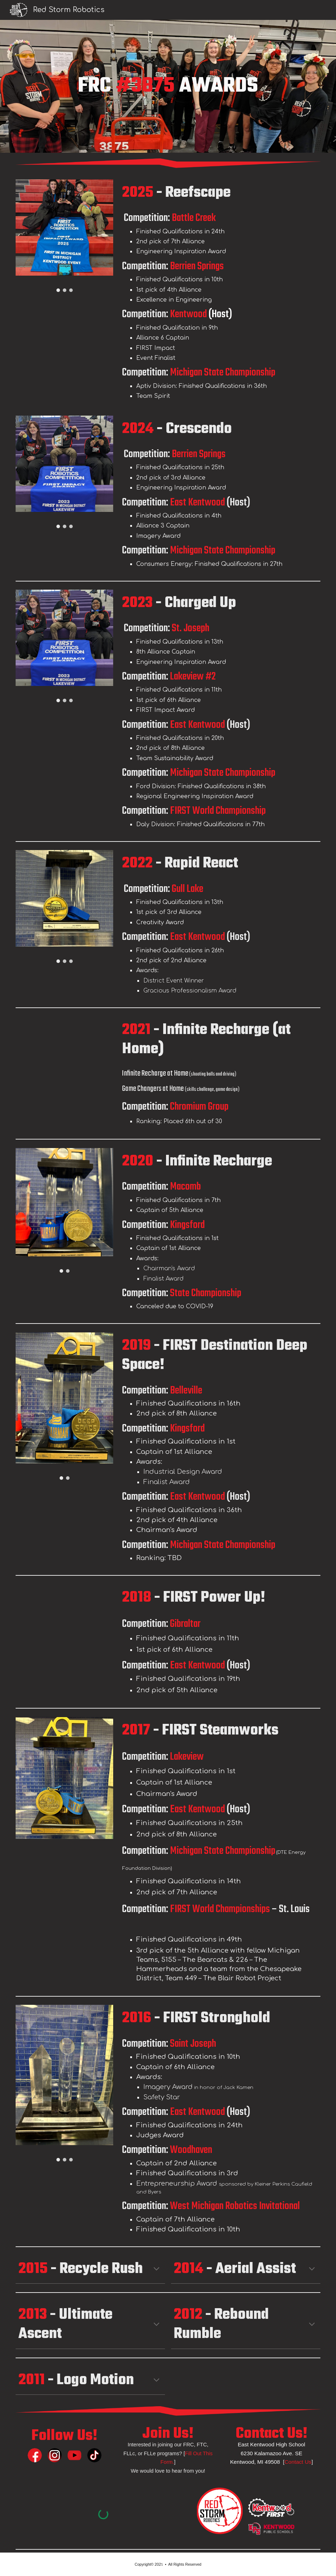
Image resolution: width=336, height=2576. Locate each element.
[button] (156, 2269)
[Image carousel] (64, 235)
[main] (168, 86)
